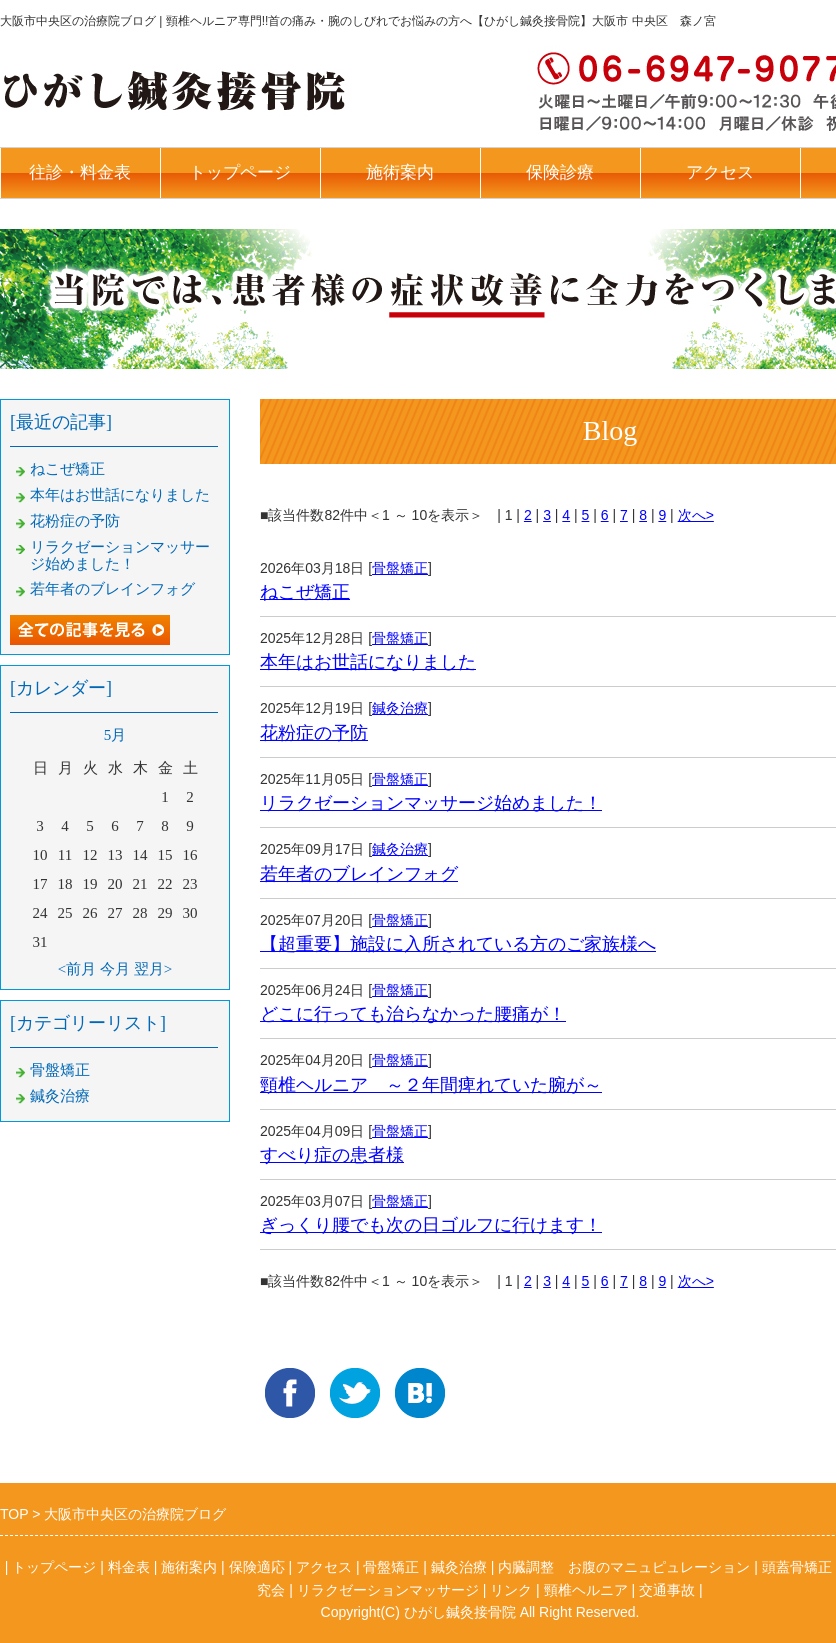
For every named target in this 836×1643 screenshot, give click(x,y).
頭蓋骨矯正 (797, 1567)
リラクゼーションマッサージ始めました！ (431, 803)
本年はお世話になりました (368, 662)
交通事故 (667, 1590)
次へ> (696, 515)
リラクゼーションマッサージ (388, 1590)
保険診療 (560, 172)
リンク (511, 1590)
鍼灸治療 (400, 708)
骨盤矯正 (400, 568)
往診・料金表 (80, 172)
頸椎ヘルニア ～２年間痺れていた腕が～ (431, 1085)
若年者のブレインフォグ (359, 874)
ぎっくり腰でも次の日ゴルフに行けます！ (431, 1225)
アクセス (720, 172)
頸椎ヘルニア (586, 1590)
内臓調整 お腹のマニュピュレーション (624, 1567)
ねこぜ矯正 (305, 592)
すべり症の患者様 (332, 1155)
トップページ (240, 172)
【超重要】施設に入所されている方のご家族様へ (458, 944)
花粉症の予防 (314, 733)
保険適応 (257, 1567)
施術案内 (400, 172)
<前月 (77, 969)
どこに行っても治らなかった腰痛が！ (413, 1014)
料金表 (129, 1567)
